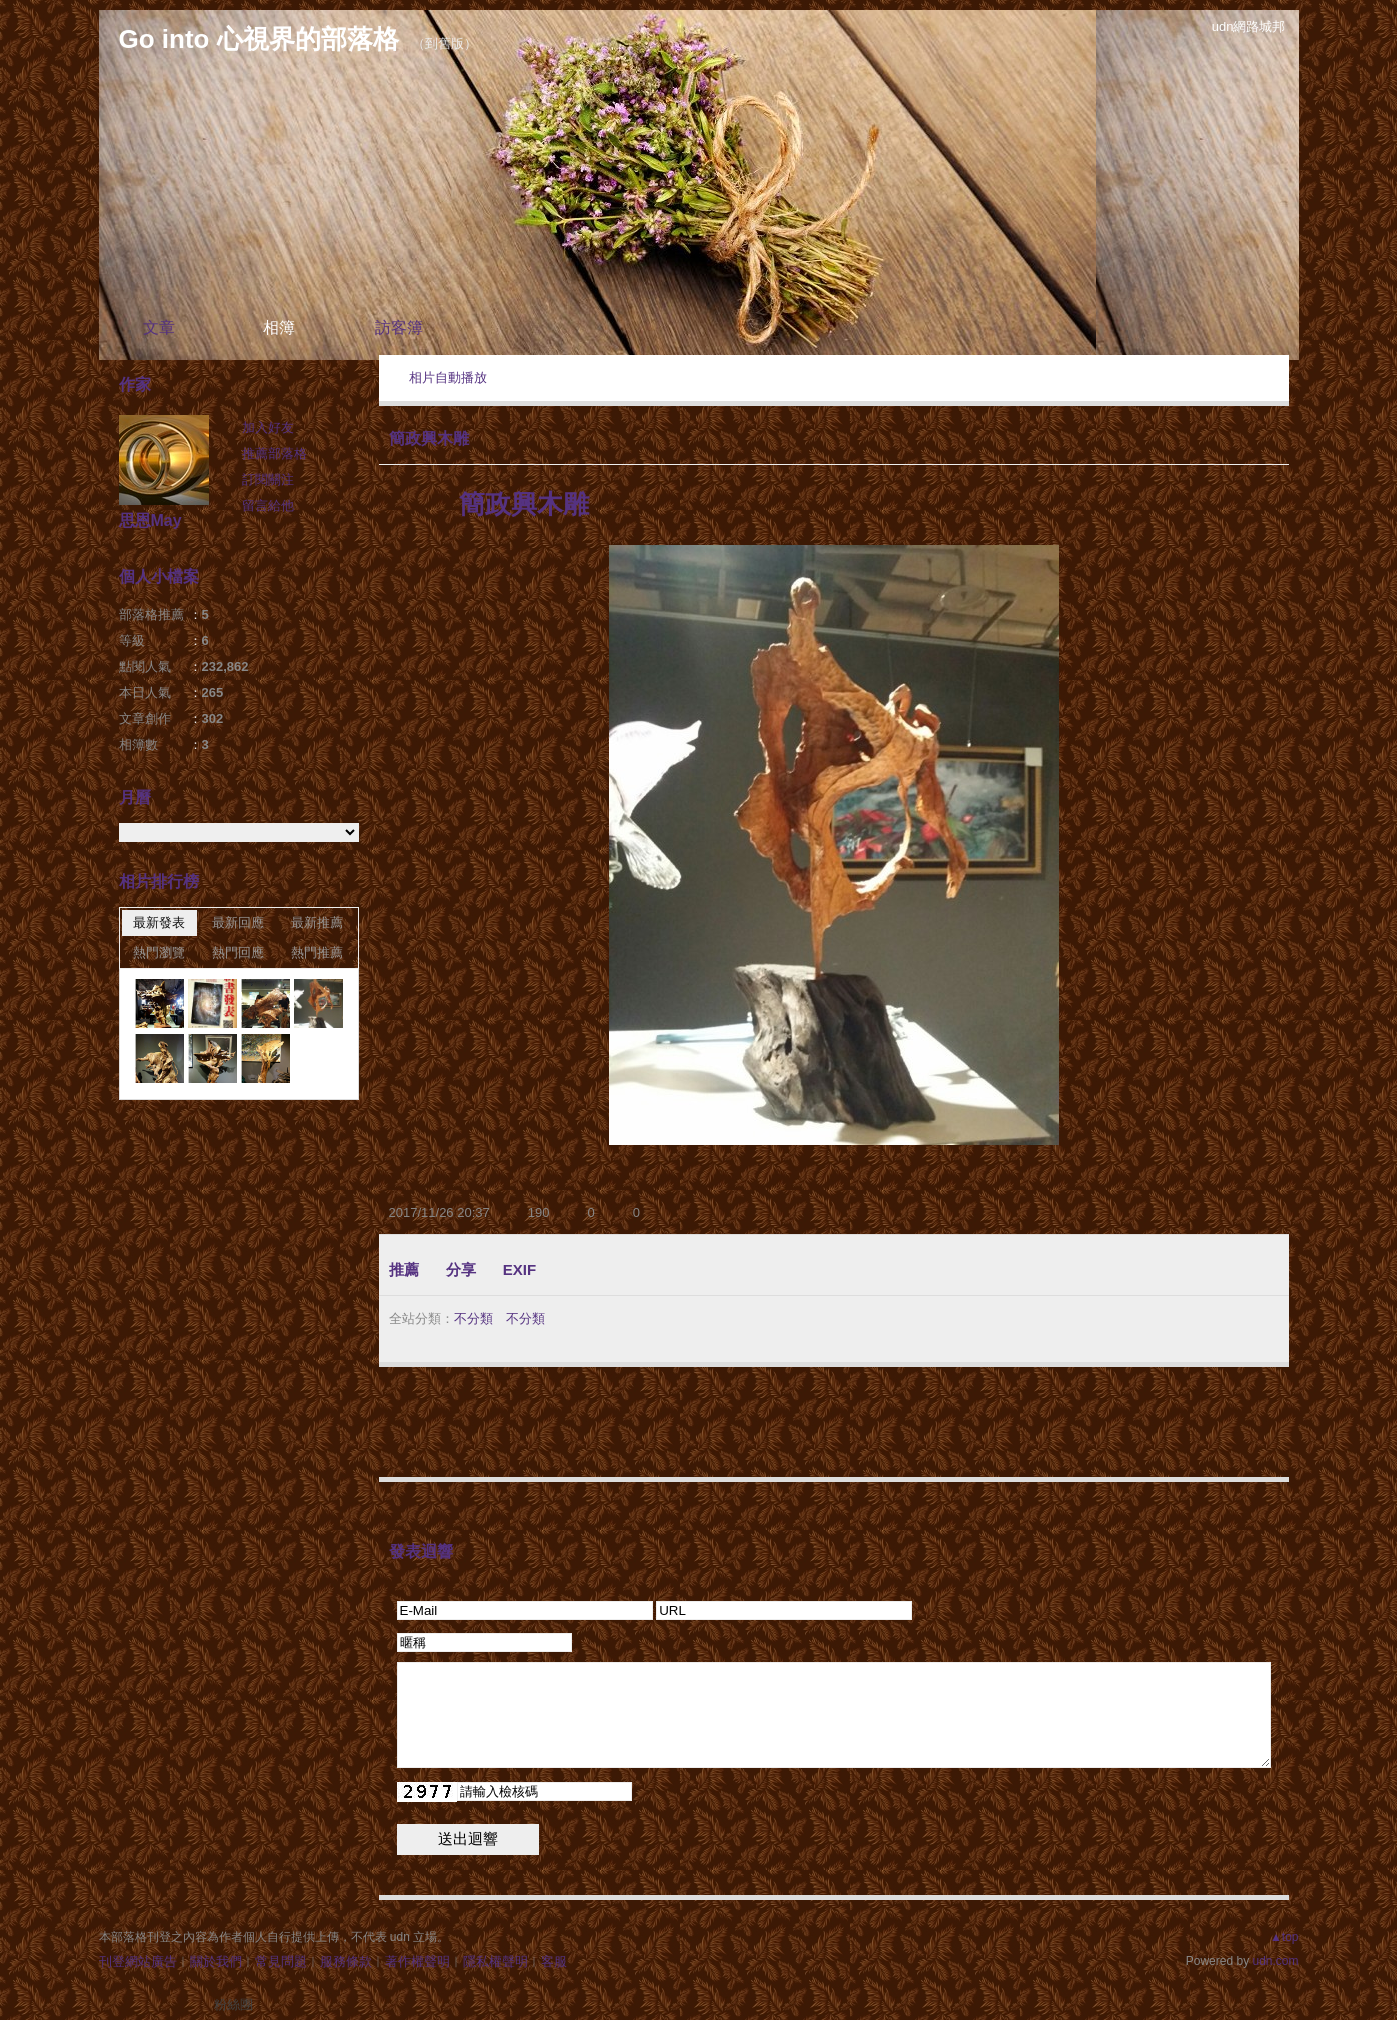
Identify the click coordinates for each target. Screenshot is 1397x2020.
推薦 (404, 1269)
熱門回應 (238, 952)
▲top (1284, 1937)
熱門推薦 (317, 952)
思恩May (150, 520)
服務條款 (346, 1961)
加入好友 (268, 427)
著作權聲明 (417, 1961)
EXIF (519, 1269)
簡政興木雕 (429, 438)
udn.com (1275, 1961)
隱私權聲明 (495, 1961)
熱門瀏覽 (159, 952)
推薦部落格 (274, 453)
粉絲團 (233, 2004)
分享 (461, 1269)
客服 (554, 1961)
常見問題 (281, 1961)
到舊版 (444, 43)
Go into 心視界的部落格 (259, 39)
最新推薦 (317, 922)
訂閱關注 (268, 479)
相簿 (279, 327)
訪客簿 (399, 327)
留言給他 (268, 505)
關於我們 (216, 1961)
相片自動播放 (448, 377)
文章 (159, 327)
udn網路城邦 (1249, 26)
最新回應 (238, 922)
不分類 (473, 1318)
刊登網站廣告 (138, 1961)
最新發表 (159, 922)
